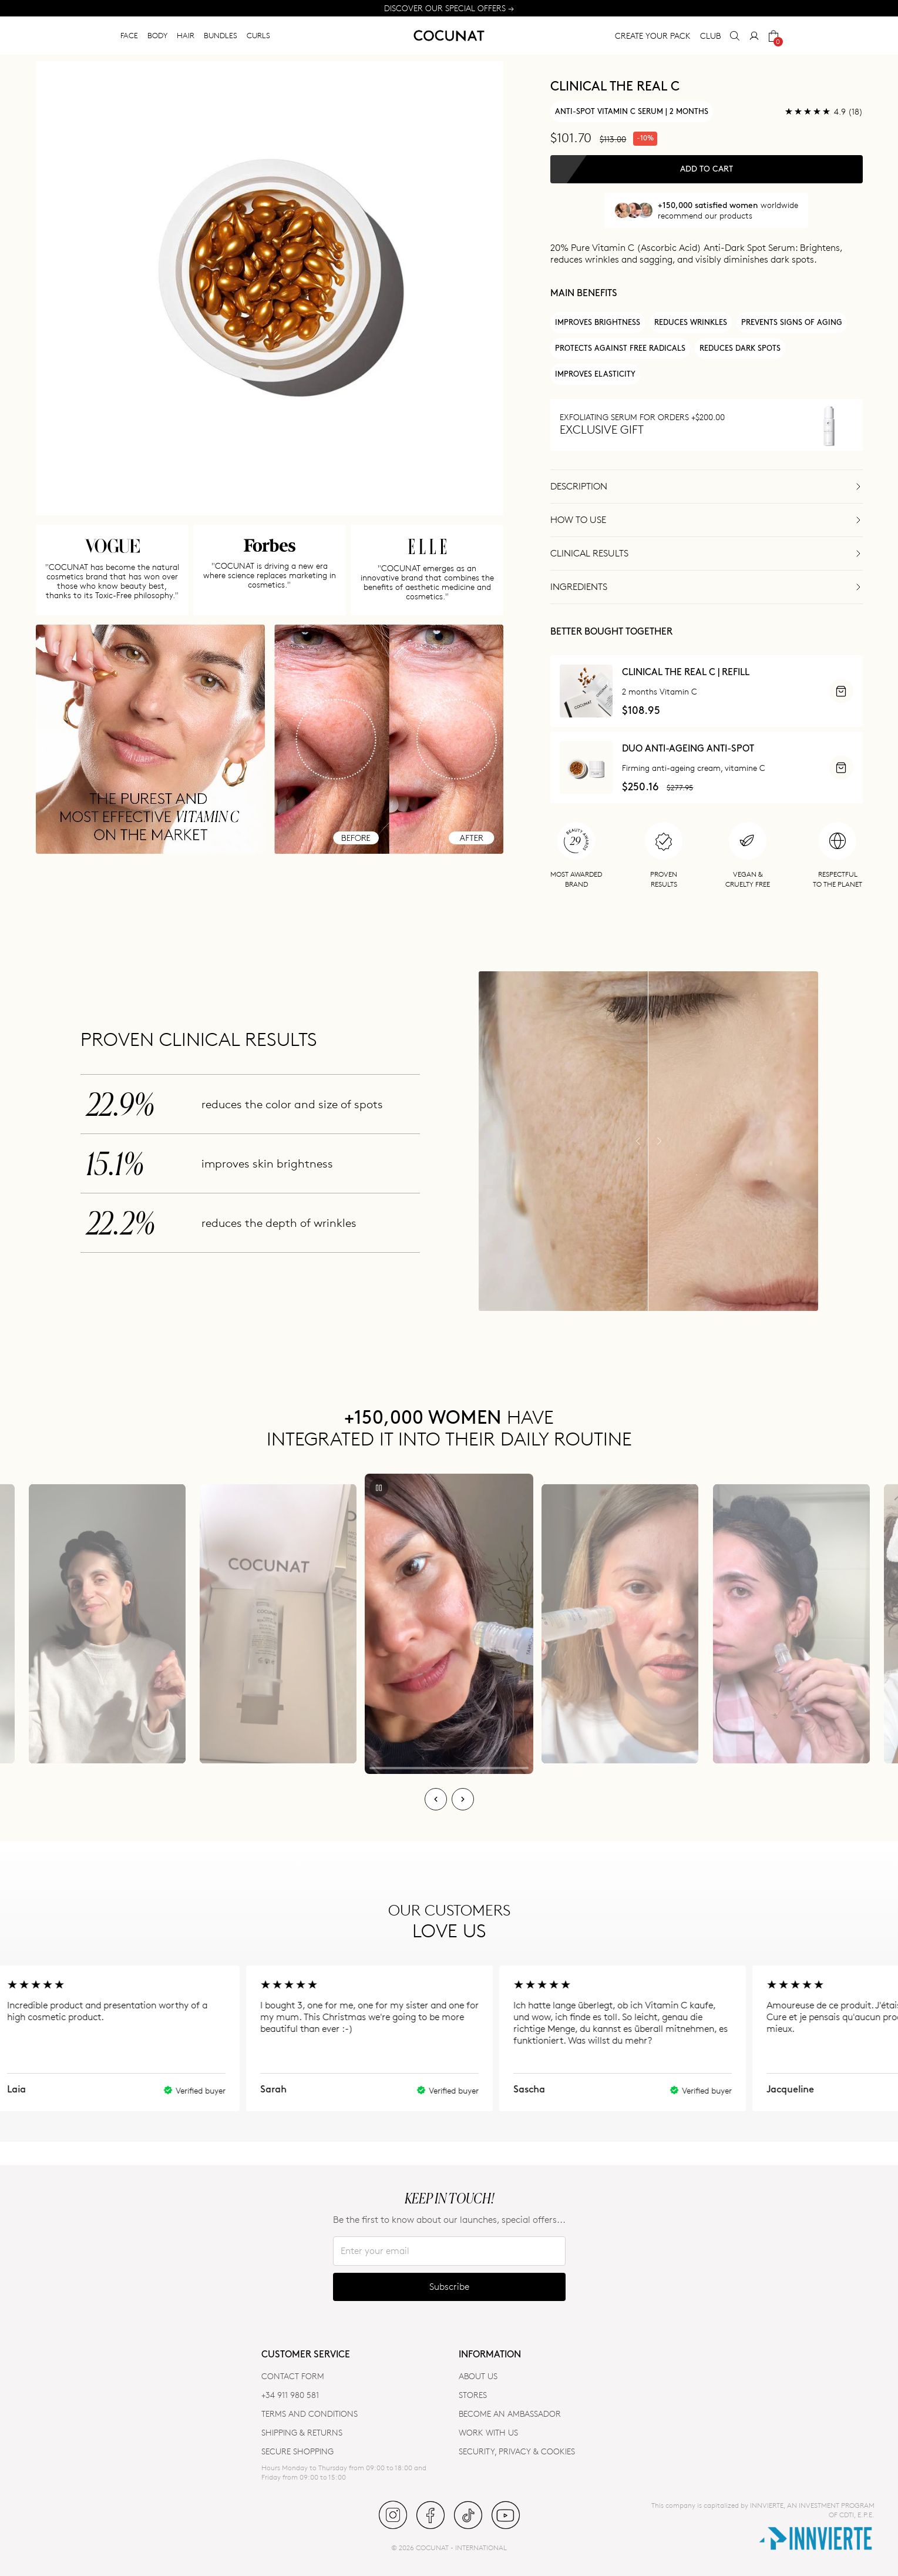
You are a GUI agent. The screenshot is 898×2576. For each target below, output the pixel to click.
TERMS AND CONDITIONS (309, 2414)
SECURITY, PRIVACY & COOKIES (517, 2451)
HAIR (185, 35)
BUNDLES (220, 35)
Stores (473, 2395)
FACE (129, 35)
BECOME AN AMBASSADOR (510, 2414)
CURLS (258, 35)
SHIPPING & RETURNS (301, 2432)
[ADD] (841, 691)
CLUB (710, 36)
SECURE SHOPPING (297, 2451)
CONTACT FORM (292, 2376)
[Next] (463, 1799)
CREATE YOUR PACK (653, 36)
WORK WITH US (488, 2432)
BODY (157, 35)
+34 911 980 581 (290, 2395)
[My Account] (754, 36)
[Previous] (436, 1799)
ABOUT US (478, 2376)
